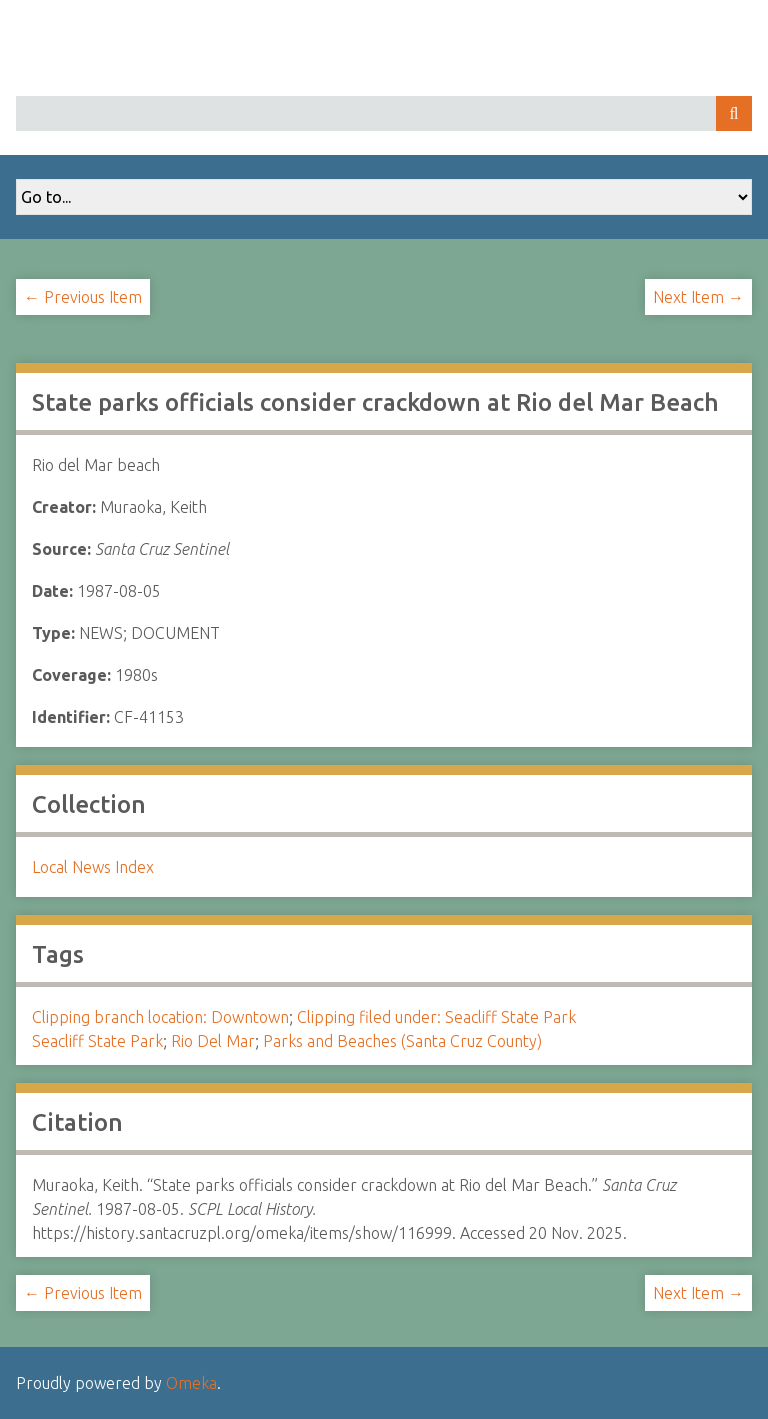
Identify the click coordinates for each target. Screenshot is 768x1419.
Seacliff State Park (97, 1041)
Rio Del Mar (213, 1041)
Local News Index (93, 867)
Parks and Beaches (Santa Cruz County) (402, 1041)
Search (734, 113)
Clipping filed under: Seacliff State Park (436, 1017)
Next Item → (698, 297)
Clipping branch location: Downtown (160, 1017)
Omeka (191, 1383)
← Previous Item (83, 297)
